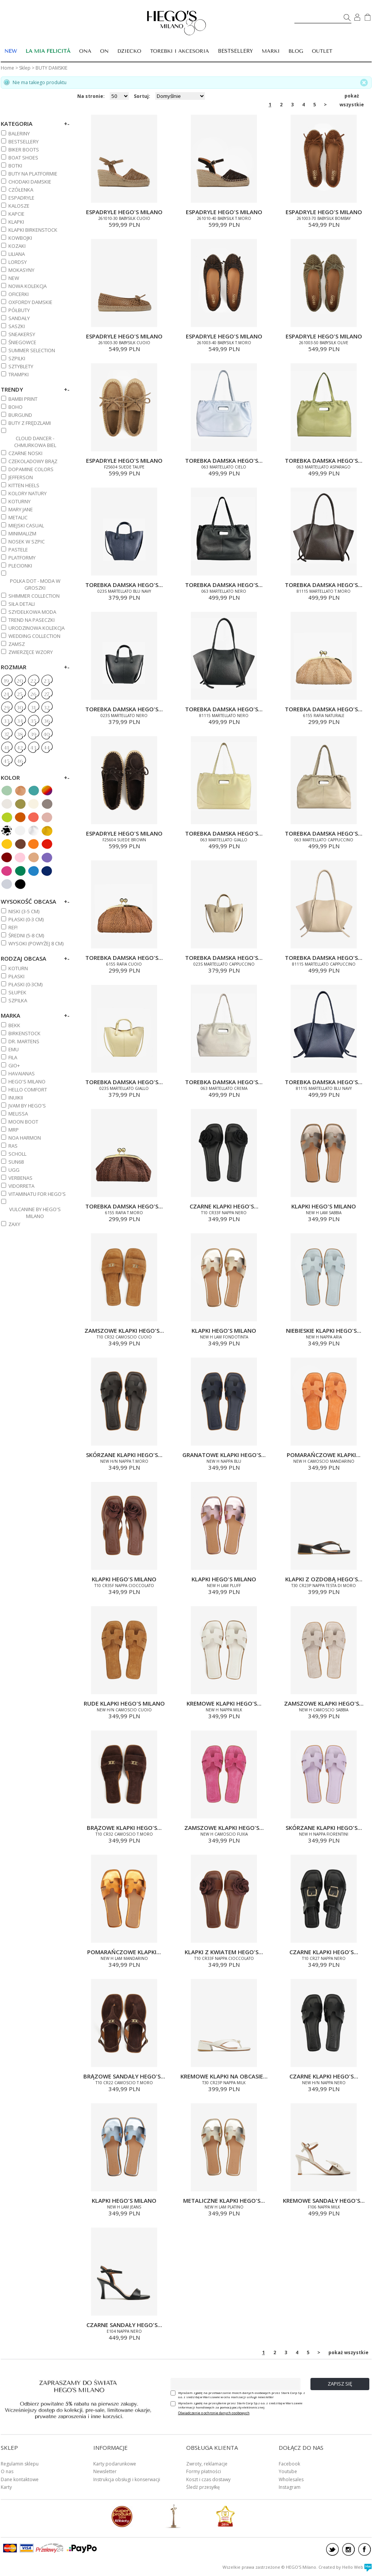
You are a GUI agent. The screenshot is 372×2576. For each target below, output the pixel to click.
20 (19, 681)
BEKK (14, 1025)
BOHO (15, 406)
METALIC (18, 517)
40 (46, 735)
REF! (13, 927)
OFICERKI (18, 294)
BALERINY (19, 133)
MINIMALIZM (22, 533)
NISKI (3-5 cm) (23, 911)
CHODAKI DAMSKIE (29, 181)
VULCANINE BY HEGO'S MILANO (35, 1213)
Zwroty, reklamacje (206, 2464)
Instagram (290, 2487)
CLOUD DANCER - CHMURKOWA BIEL (35, 442)
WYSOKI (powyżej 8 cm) (35, 943)
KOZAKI (17, 245)
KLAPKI (16, 221)
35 (33, 721)
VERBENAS (20, 1177)
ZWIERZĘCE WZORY (30, 652)
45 (6, 761)
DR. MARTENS (23, 1041)
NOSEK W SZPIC (26, 541)
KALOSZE (18, 205)
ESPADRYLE (21, 197)
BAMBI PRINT (22, 398)
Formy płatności (203, 2471)
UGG (13, 1169)
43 (33, 748)
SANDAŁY (19, 318)
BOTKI (15, 165)
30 (19, 708)
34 (20, 721)
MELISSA (18, 1113)
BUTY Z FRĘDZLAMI (29, 423)
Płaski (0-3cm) (25, 984)
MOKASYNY (21, 270)
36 (47, 721)
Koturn (18, 968)
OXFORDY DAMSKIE (30, 302)
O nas (7, 2471)
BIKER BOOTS (23, 149)
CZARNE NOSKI (25, 453)
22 (33, 681)
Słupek (17, 992)
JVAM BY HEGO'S (27, 1105)
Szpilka (17, 1000)
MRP (13, 1129)
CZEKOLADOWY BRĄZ (32, 461)
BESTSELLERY (235, 51)
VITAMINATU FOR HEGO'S (37, 1193)
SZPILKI (16, 358)
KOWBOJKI (20, 237)
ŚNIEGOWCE (22, 342)
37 (6, 735)
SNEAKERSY (21, 334)
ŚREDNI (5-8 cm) (26, 935)
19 (6, 681)
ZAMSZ (16, 644)
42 (20, 748)
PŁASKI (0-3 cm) (26, 919)
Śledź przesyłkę (203, 2487)
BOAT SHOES (23, 157)
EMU (13, 1049)
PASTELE (18, 549)
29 (6, 708)
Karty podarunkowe (114, 2464)
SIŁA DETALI (21, 603)
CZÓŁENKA (20, 189)
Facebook (289, 2464)
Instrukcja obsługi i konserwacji (126, 2479)
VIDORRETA (21, 1185)
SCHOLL (17, 1153)
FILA (12, 1057)
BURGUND (20, 414)
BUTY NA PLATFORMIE (32, 173)
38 (20, 735)
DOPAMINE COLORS (31, 469)
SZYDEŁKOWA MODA (32, 611)
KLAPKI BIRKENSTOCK (32, 229)
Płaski (16, 976)
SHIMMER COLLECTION (34, 595)
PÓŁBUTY (19, 310)
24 (6, 694)
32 (47, 708)
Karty (6, 2487)
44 (47, 748)
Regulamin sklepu (20, 2464)
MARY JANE (20, 509)
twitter (332, 2549)
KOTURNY (19, 501)
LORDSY (17, 262)
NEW (13, 278)
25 (20, 694)
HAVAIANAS (21, 1073)
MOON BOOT (23, 1121)
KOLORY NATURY (27, 493)
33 (6, 721)
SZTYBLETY (20, 366)
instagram (348, 2549)
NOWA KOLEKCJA (27, 286)
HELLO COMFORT (27, 1089)
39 (33, 735)
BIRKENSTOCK (24, 1033)
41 (6, 748)
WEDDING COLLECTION (34, 636)
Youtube (288, 2471)
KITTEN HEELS (23, 485)
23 (47, 681)
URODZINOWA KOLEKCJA (36, 627)
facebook (364, 2549)
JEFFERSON (20, 477)
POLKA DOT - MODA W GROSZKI (35, 584)
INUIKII (15, 1097)
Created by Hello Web (345, 2567)
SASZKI (16, 326)
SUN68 (16, 1161)
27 (46, 694)
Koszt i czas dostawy (208, 2479)
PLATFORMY (22, 557)
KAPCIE (16, 213)
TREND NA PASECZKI (31, 619)
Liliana (16, 253)
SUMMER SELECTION (31, 350)
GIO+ (14, 1065)
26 (33, 694)
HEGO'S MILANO (26, 1081)
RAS (13, 1145)
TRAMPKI (18, 374)
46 (20, 761)
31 (33, 708)
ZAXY (14, 1224)
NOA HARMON (24, 1137)
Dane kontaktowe (20, 2479)
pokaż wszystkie (352, 96)
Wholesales (291, 2479)
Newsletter (105, 2471)
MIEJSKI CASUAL (26, 525)
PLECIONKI (20, 565)
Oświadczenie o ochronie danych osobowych (214, 2412)
